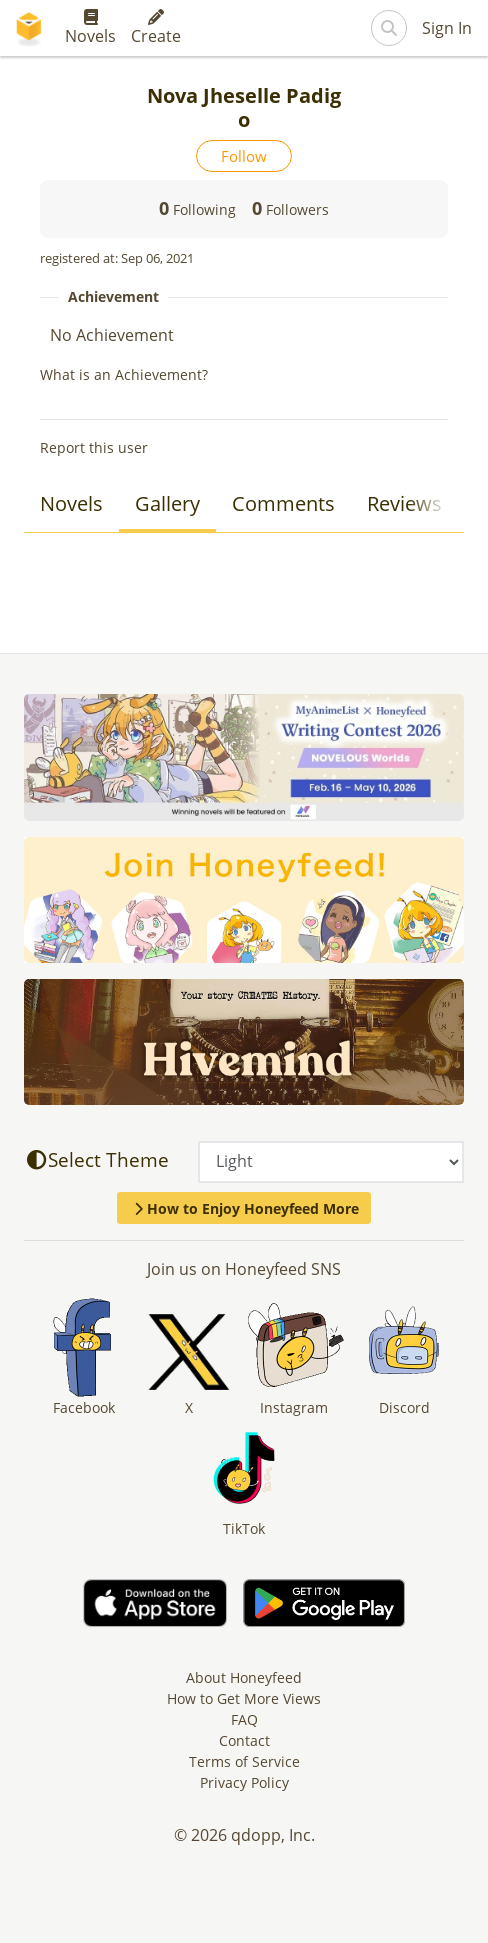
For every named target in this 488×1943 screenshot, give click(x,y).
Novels (90, 28)
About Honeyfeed (244, 1677)
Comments (283, 503)
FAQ (244, 1719)
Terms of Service (244, 1761)
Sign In (447, 28)
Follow (244, 156)
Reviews (404, 503)
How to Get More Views (244, 1698)
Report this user (94, 447)
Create (156, 28)
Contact (244, 1740)
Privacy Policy (244, 1782)
